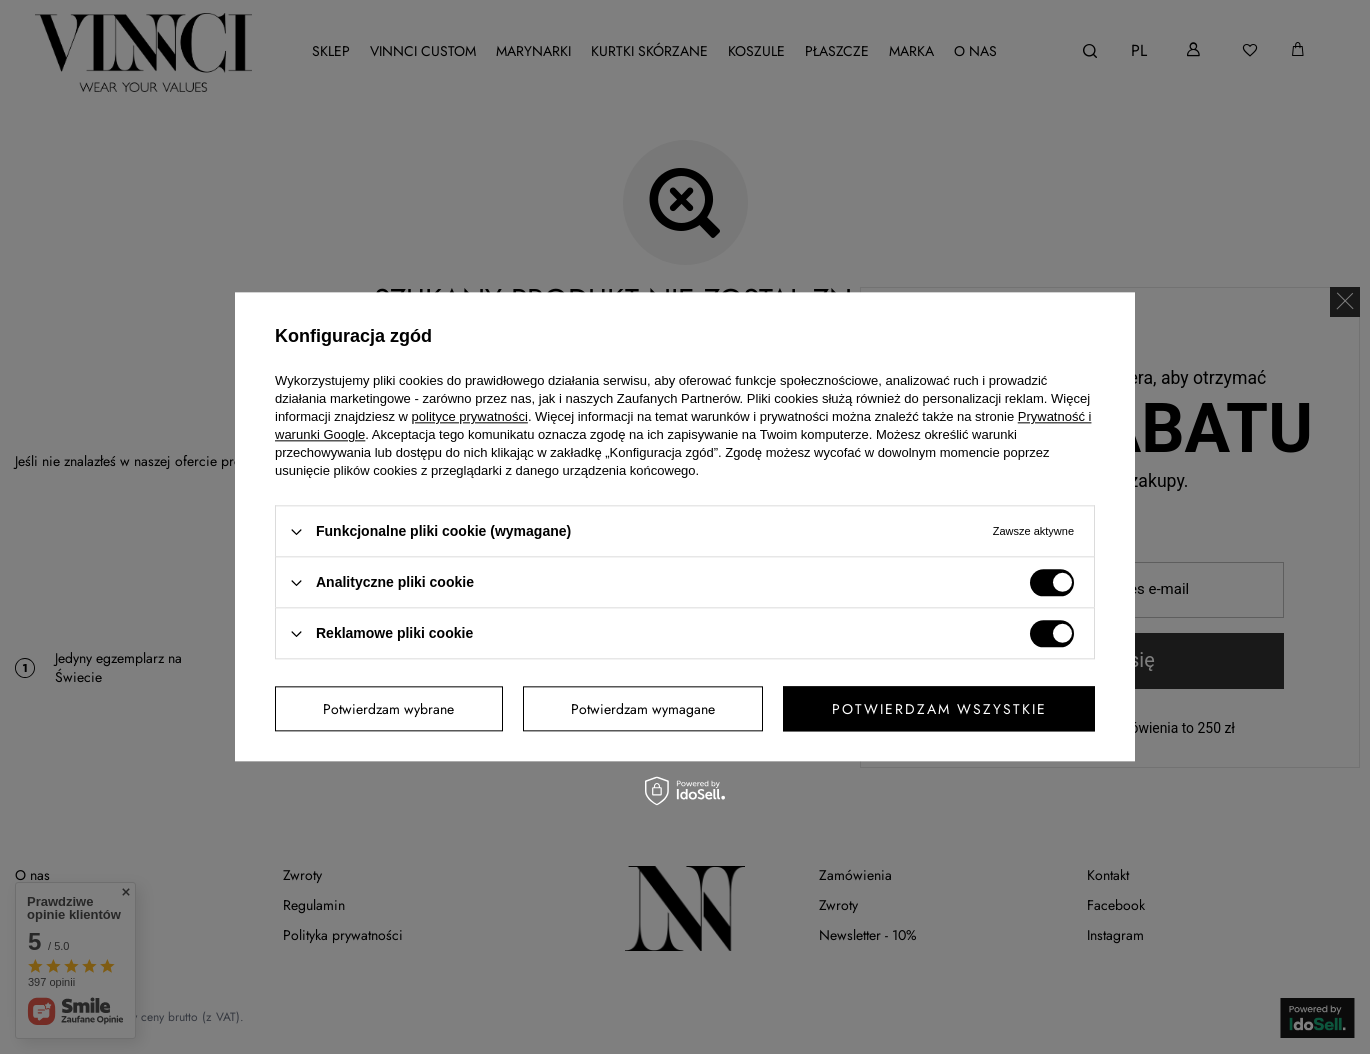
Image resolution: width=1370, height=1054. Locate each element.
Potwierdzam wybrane (388, 709)
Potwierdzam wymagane (643, 709)
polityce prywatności (470, 416)
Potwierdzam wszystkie (939, 709)
